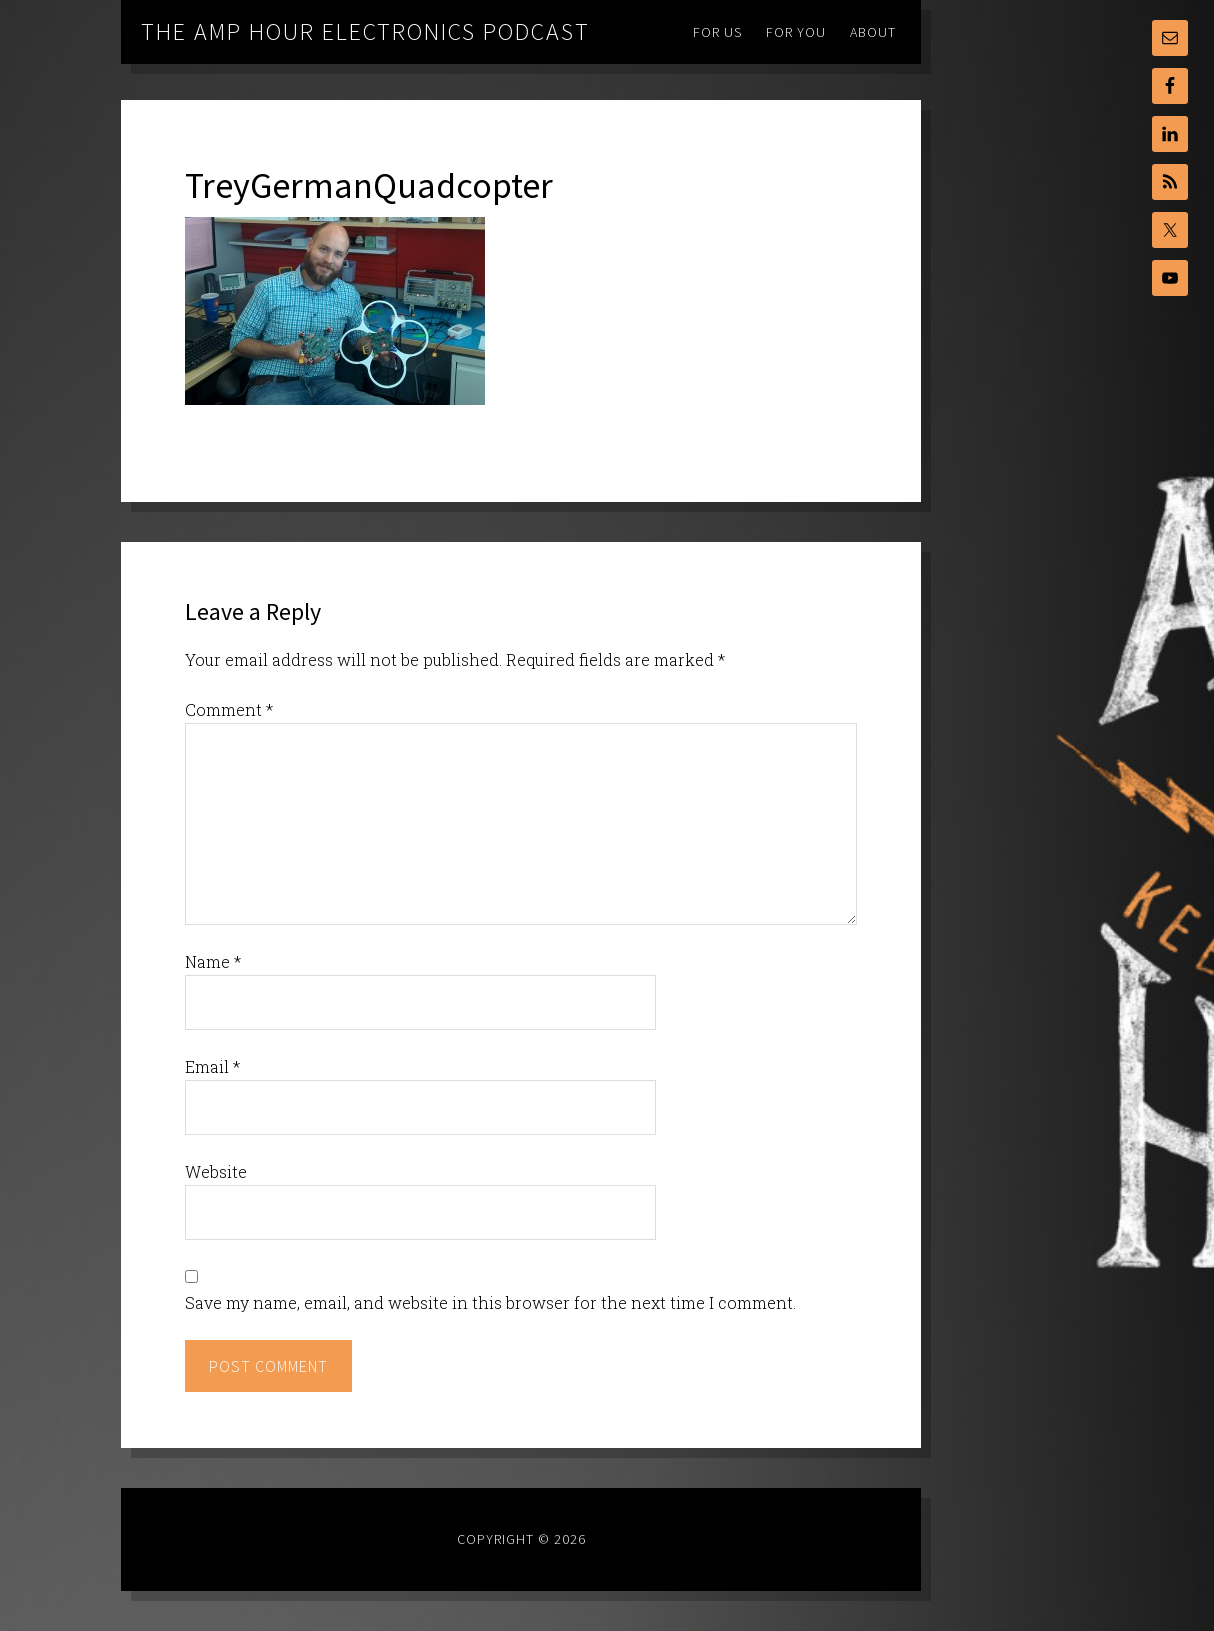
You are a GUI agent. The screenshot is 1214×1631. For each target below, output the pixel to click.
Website (216, 1171)
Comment (229, 709)
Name (213, 961)
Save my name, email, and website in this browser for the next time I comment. (490, 1302)
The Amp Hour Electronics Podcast (365, 31)
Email (212, 1066)
